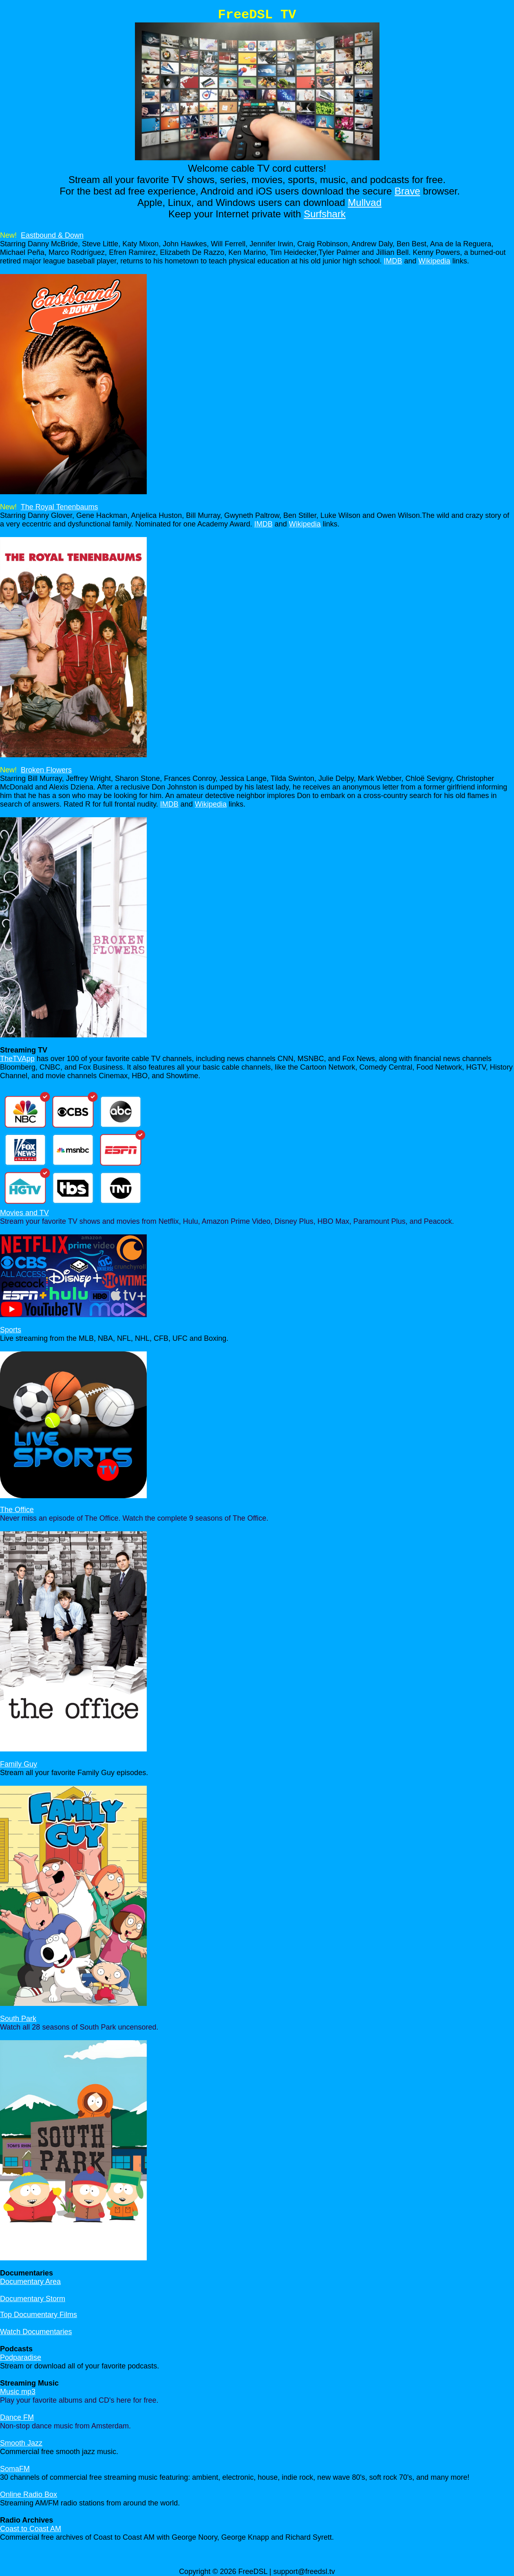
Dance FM (17, 2417)
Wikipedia (434, 261)
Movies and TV (24, 1213)
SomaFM (15, 2469)
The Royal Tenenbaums (59, 507)
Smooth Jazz (21, 2443)
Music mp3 (17, 2392)
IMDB (393, 261)
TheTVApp (17, 1059)
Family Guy (18, 1764)
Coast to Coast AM (30, 2529)
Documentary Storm (32, 2299)
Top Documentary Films (38, 2315)
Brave (407, 191)
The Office (17, 1510)
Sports (10, 1330)
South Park (18, 2018)
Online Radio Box (28, 2494)
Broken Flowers (46, 770)
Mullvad (365, 202)
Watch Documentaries (36, 2332)
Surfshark (325, 213)
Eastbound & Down (52, 235)
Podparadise (20, 2357)
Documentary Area (30, 2281)
